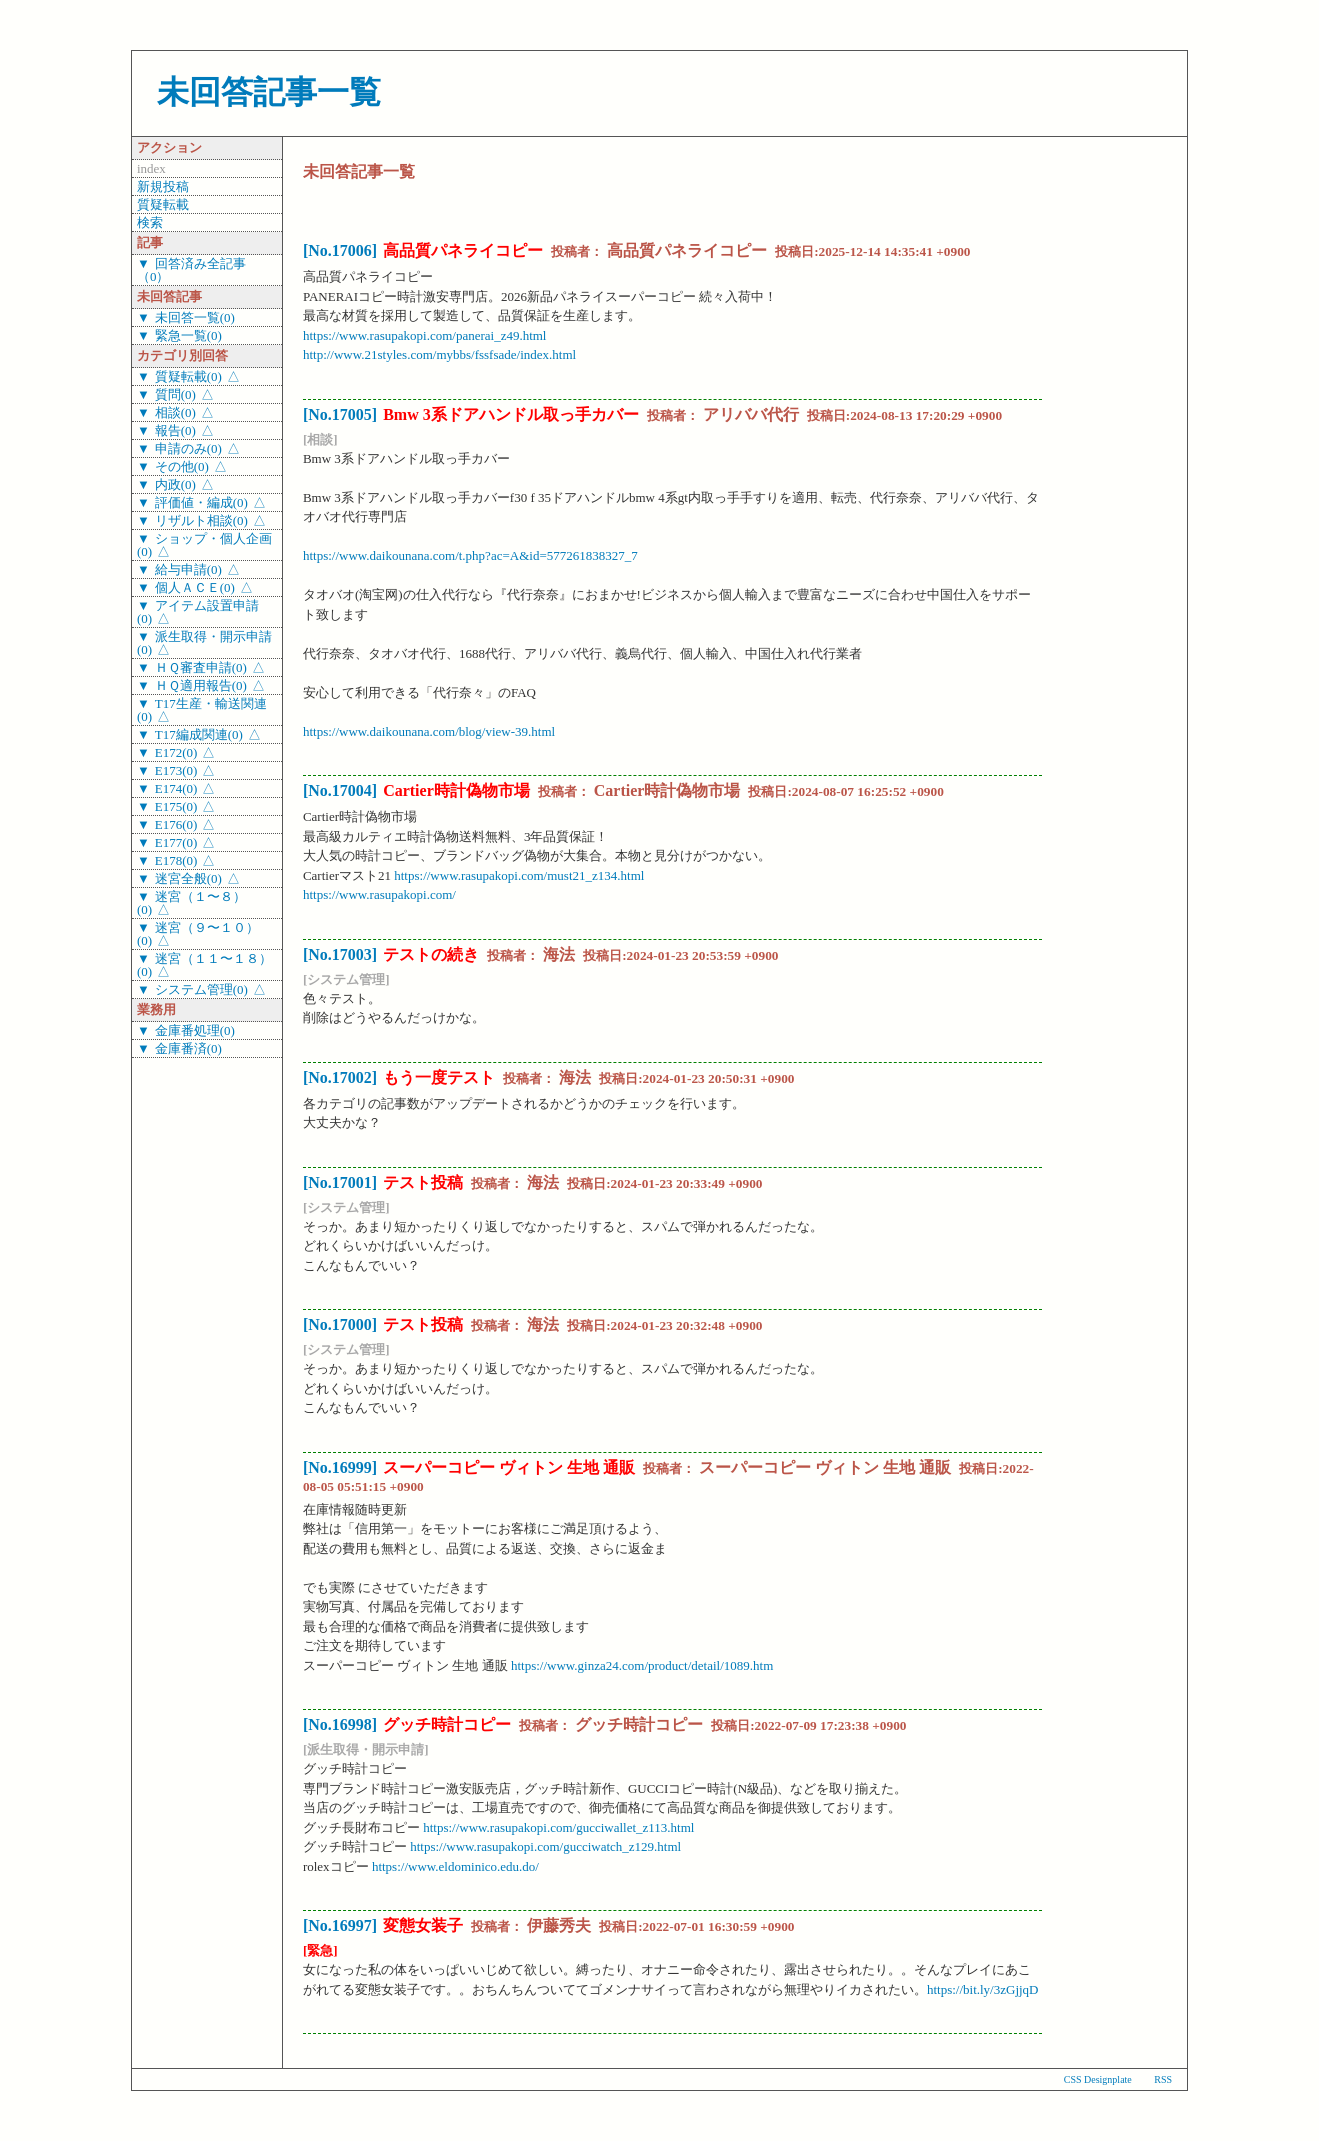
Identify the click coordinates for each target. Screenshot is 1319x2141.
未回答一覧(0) (195, 317)
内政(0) (175, 484)
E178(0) (176, 860)
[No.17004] (340, 790)
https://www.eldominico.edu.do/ (455, 1866)
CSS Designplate (1098, 2079)
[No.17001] (340, 1182)
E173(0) (176, 770)
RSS (1163, 2079)
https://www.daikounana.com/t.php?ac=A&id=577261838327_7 (470, 555)
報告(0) (175, 430)
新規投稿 (163, 186)
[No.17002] (340, 1077)
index (151, 168)
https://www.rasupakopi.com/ (379, 894)
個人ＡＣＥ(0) (195, 587)
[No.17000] (340, 1324)
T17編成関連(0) (199, 734)
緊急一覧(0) (188, 335)
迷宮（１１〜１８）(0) (204, 965)
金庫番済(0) (188, 1048)
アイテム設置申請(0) (198, 612)
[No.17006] (340, 250)
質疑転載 (163, 204)
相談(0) (175, 412)
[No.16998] (340, 1724)
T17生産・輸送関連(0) (202, 710)
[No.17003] (340, 954)
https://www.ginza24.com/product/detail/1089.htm (642, 1665)
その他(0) (182, 466)
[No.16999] (340, 1467)
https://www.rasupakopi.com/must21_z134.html (519, 875)
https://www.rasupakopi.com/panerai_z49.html (425, 335)
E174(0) (176, 788)
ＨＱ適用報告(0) (201, 685)
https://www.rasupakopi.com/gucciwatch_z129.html (545, 1846)
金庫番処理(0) (195, 1030)
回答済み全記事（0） (191, 270)
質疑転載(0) (188, 376)
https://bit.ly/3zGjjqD (983, 1989)
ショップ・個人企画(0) (204, 545)
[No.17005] (340, 414)
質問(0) (175, 394)
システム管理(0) (201, 989)
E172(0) (176, 752)
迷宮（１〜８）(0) (191, 903)
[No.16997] (340, 1925)
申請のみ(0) (188, 448)
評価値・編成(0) (201, 502)
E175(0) (176, 806)
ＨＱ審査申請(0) (201, 667)
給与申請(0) (188, 569)
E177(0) (176, 842)
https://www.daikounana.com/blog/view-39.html (429, 731)
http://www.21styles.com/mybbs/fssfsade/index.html (439, 354)
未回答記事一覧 (269, 92)
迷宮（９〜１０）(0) (198, 934)
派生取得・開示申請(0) (204, 643)
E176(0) (176, 824)
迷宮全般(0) (188, 878)
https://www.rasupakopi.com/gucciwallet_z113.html (558, 1827)
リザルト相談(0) (201, 520)
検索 (150, 222)
